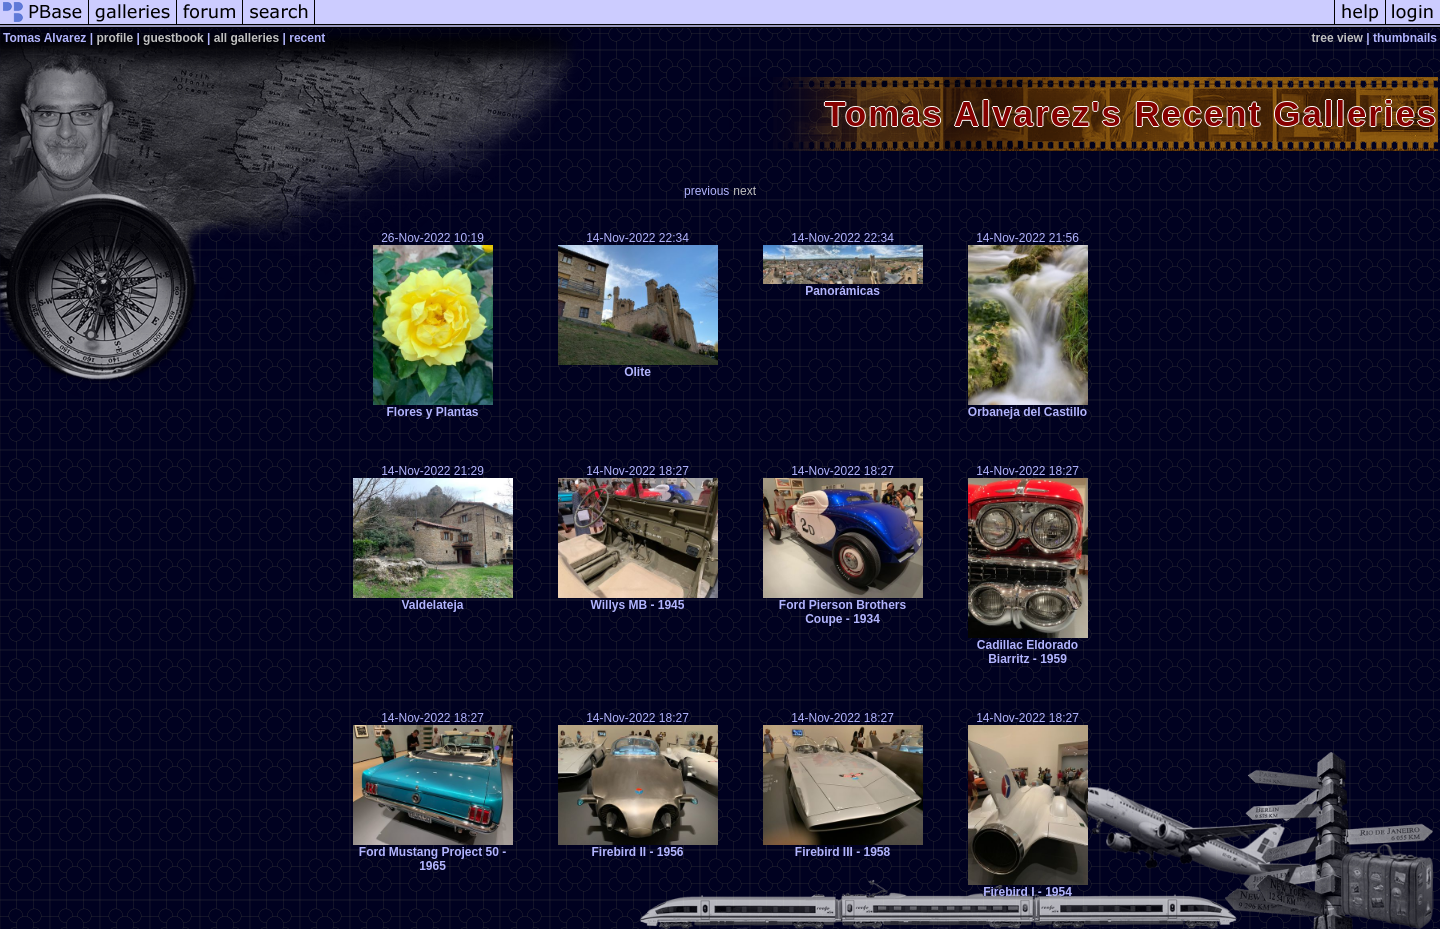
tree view (1337, 38)
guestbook (173, 38)
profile (114, 38)
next (744, 191)
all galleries (246, 38)
